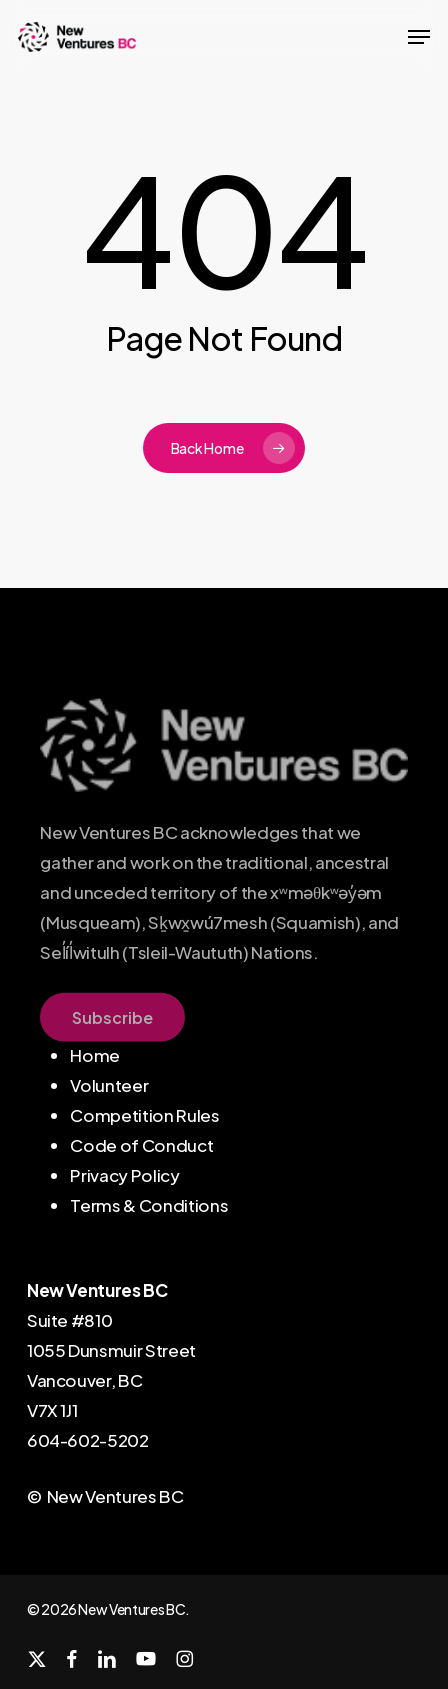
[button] (419, 37)
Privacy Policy (124, 1175)
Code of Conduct (141, 1145)
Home (95, 1055)
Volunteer (109, 1085)
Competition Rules (144, 1115)
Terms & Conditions (149, 1205)
